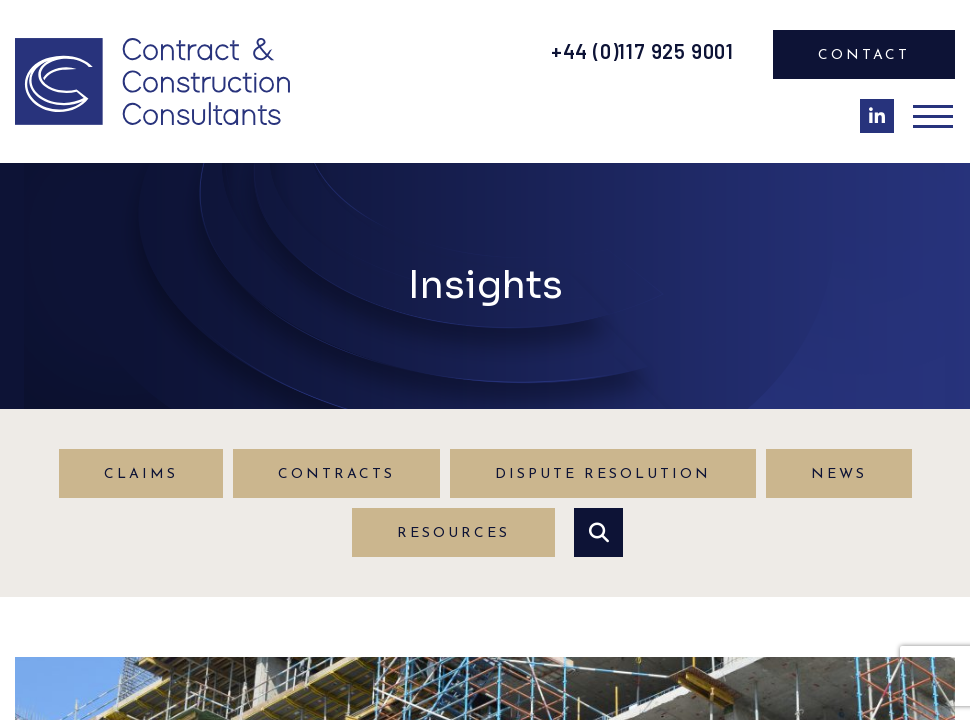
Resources (453, 533)
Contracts (336, 474)
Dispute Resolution (603, 474)
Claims (141, 474)
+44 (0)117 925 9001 (642, 51)
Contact (864, 55)
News (839, 474)
